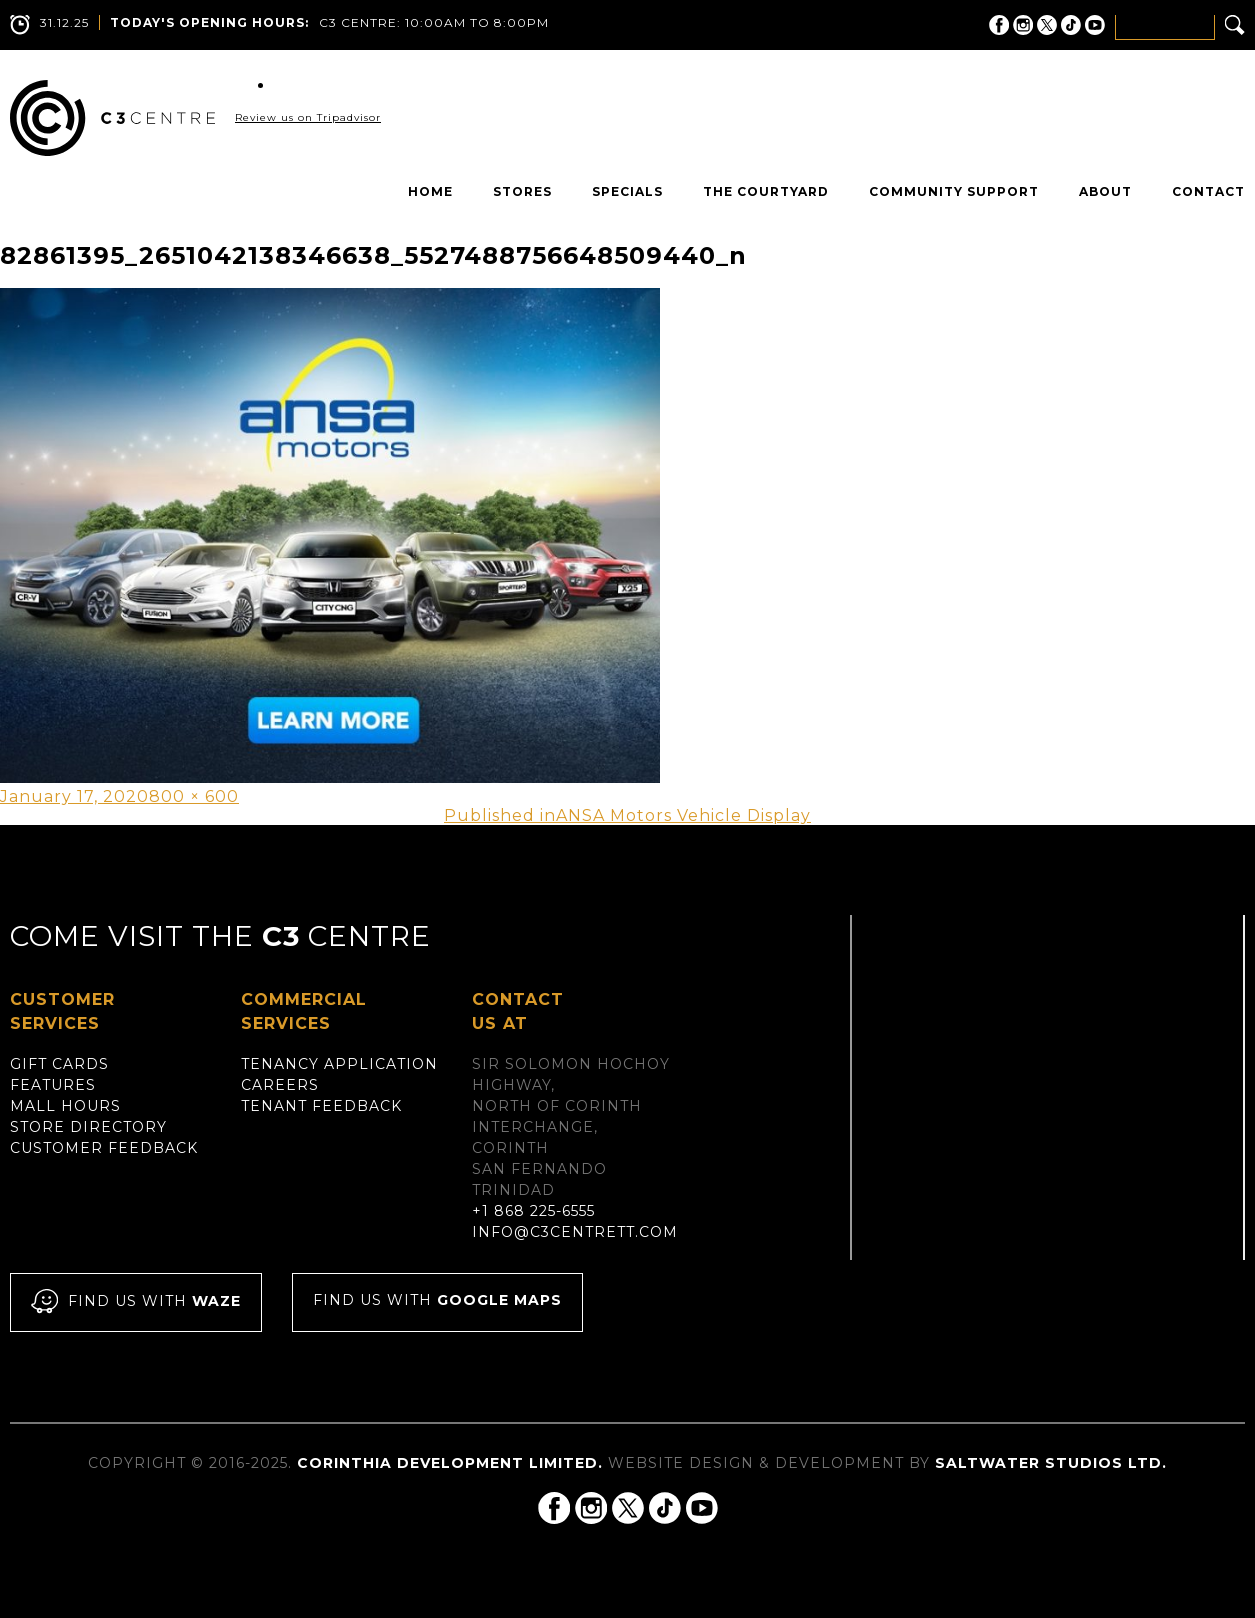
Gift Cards (59, 1064)
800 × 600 (194, 796)
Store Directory (88, 1127)
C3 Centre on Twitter (1047, 25)
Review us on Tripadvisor (308, 117)
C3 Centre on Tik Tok (1071, 25)
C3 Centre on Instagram (1023, 25)
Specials (627, 191)
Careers (280, 1085)
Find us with (136, 1302)
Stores (522, 191)
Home (430, 191)
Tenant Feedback (321, 1106)
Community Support (954, 191)
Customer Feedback (104, 1148)
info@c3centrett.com (575, 1232)
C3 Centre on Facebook (999, 25)
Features (53, 1085)
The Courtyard (766, 191)
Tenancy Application (339, 1064)
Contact (1208, 191)
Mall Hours (65, 1106)
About (1105, 191)
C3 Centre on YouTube (1095, 25)
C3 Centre (112, 118)
